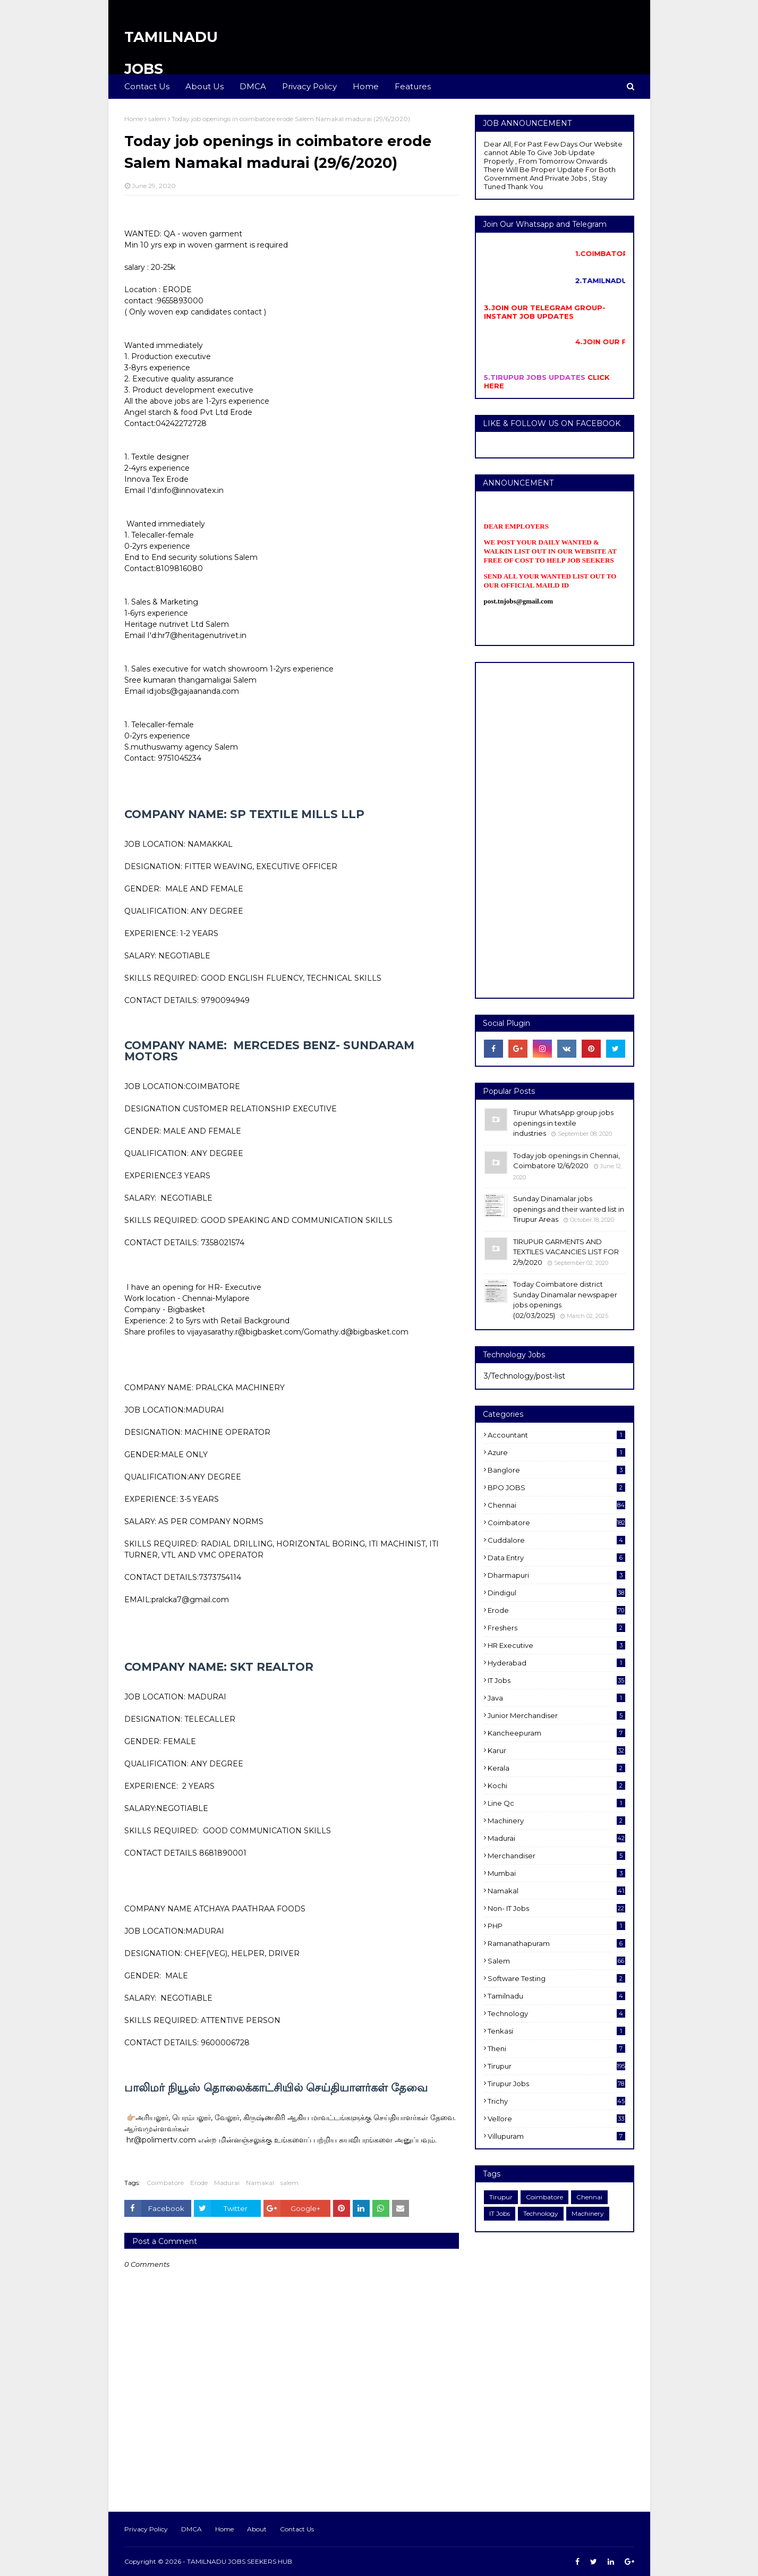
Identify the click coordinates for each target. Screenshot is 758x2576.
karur (556, 1750)
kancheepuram (556, 1733)
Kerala (556, 1768)
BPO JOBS (556, 1487)
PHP (556, 1926)
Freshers (556, 1627)
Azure (556, 1452)
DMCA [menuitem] (253, 86)
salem (157, 119)
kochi (556, 1785)
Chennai (556, 1505)
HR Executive (556, 1645)
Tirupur (556, 2066)
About (257, 2529)
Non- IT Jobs (556, 1908)
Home (133, 119)
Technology (556, 2013)
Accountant (556, 1435)
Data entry (556, 1557)
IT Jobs (556, 1680)
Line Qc (556, 1803)
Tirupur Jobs (556, 2083)
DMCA (191, 2529)
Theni (556, 2048)
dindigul (556, 1592)
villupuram (556, 2136)
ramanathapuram (556, 1943)
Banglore (556, 1470)
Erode (199, 2183)
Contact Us (297, 2529)
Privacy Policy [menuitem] (309, 86)
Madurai (227, 2183)
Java (556, 1698)
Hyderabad (556, 1663)
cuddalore (556, 1540)
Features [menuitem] (413, 86)
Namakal (260, 2183)
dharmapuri (556, 1575)
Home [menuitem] (366, 86)
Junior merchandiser (556, 1715)
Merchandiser (556, 1855)
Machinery (556, 1820)
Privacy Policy (146, 2529)
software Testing (556, 1978)
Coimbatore (165, 2183)
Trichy (556, 2101)
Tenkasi (556, 2031)
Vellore (556, 2118)
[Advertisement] (554, 830)
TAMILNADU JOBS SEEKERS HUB (239, 2561)
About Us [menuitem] (204, 86)
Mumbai (556, 1873)
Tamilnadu (556, 1996)
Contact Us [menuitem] (146, 86)
